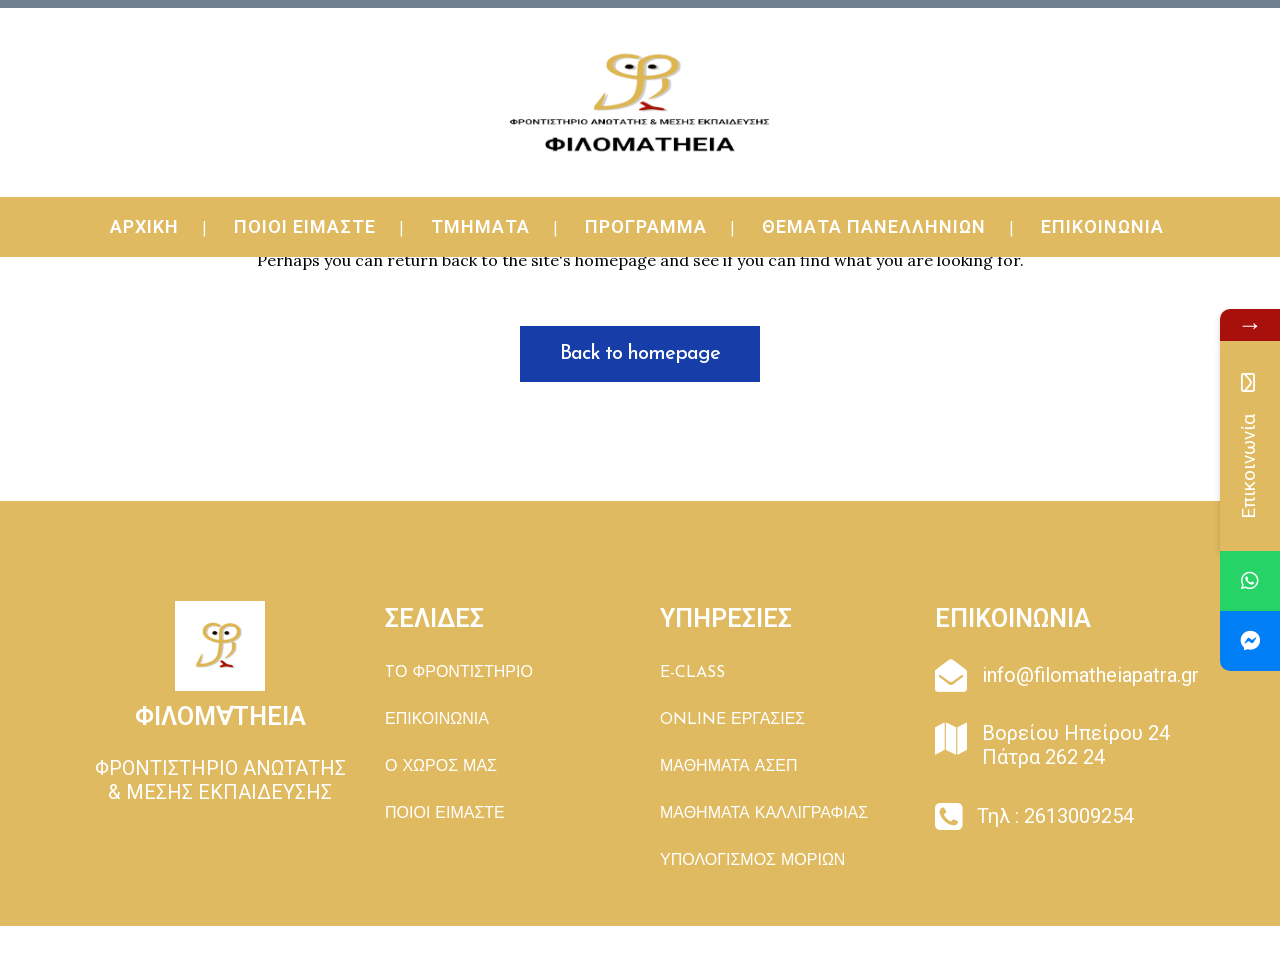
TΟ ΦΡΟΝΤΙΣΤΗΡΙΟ (459, 673)
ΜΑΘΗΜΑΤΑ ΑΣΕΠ (729, 767)
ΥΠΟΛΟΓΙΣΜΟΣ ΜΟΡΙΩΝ (752, 861)
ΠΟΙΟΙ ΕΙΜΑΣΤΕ (445, 814)
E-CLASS (692, 673)
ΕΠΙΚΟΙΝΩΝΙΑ (437, 720)
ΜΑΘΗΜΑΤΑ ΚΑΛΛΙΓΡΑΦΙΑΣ (764, 814)
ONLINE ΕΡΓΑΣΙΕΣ (732, 720)
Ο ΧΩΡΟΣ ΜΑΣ (441, 767)
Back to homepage (640, 354)
